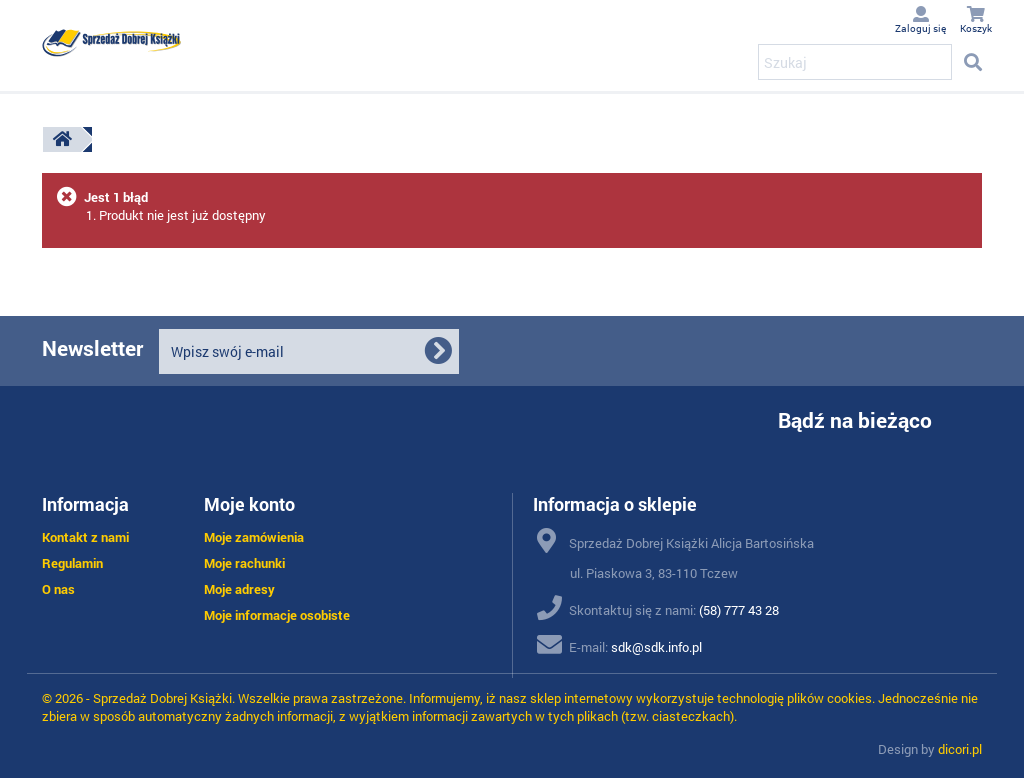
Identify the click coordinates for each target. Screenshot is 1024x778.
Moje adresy (239, 589)
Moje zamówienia (254, 537)
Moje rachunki (244, 563)
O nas (58, 589)
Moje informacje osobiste (277, 615)
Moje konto (249, 504)
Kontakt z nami (85, 537)
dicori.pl (960, 749)
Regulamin (72, 563)
